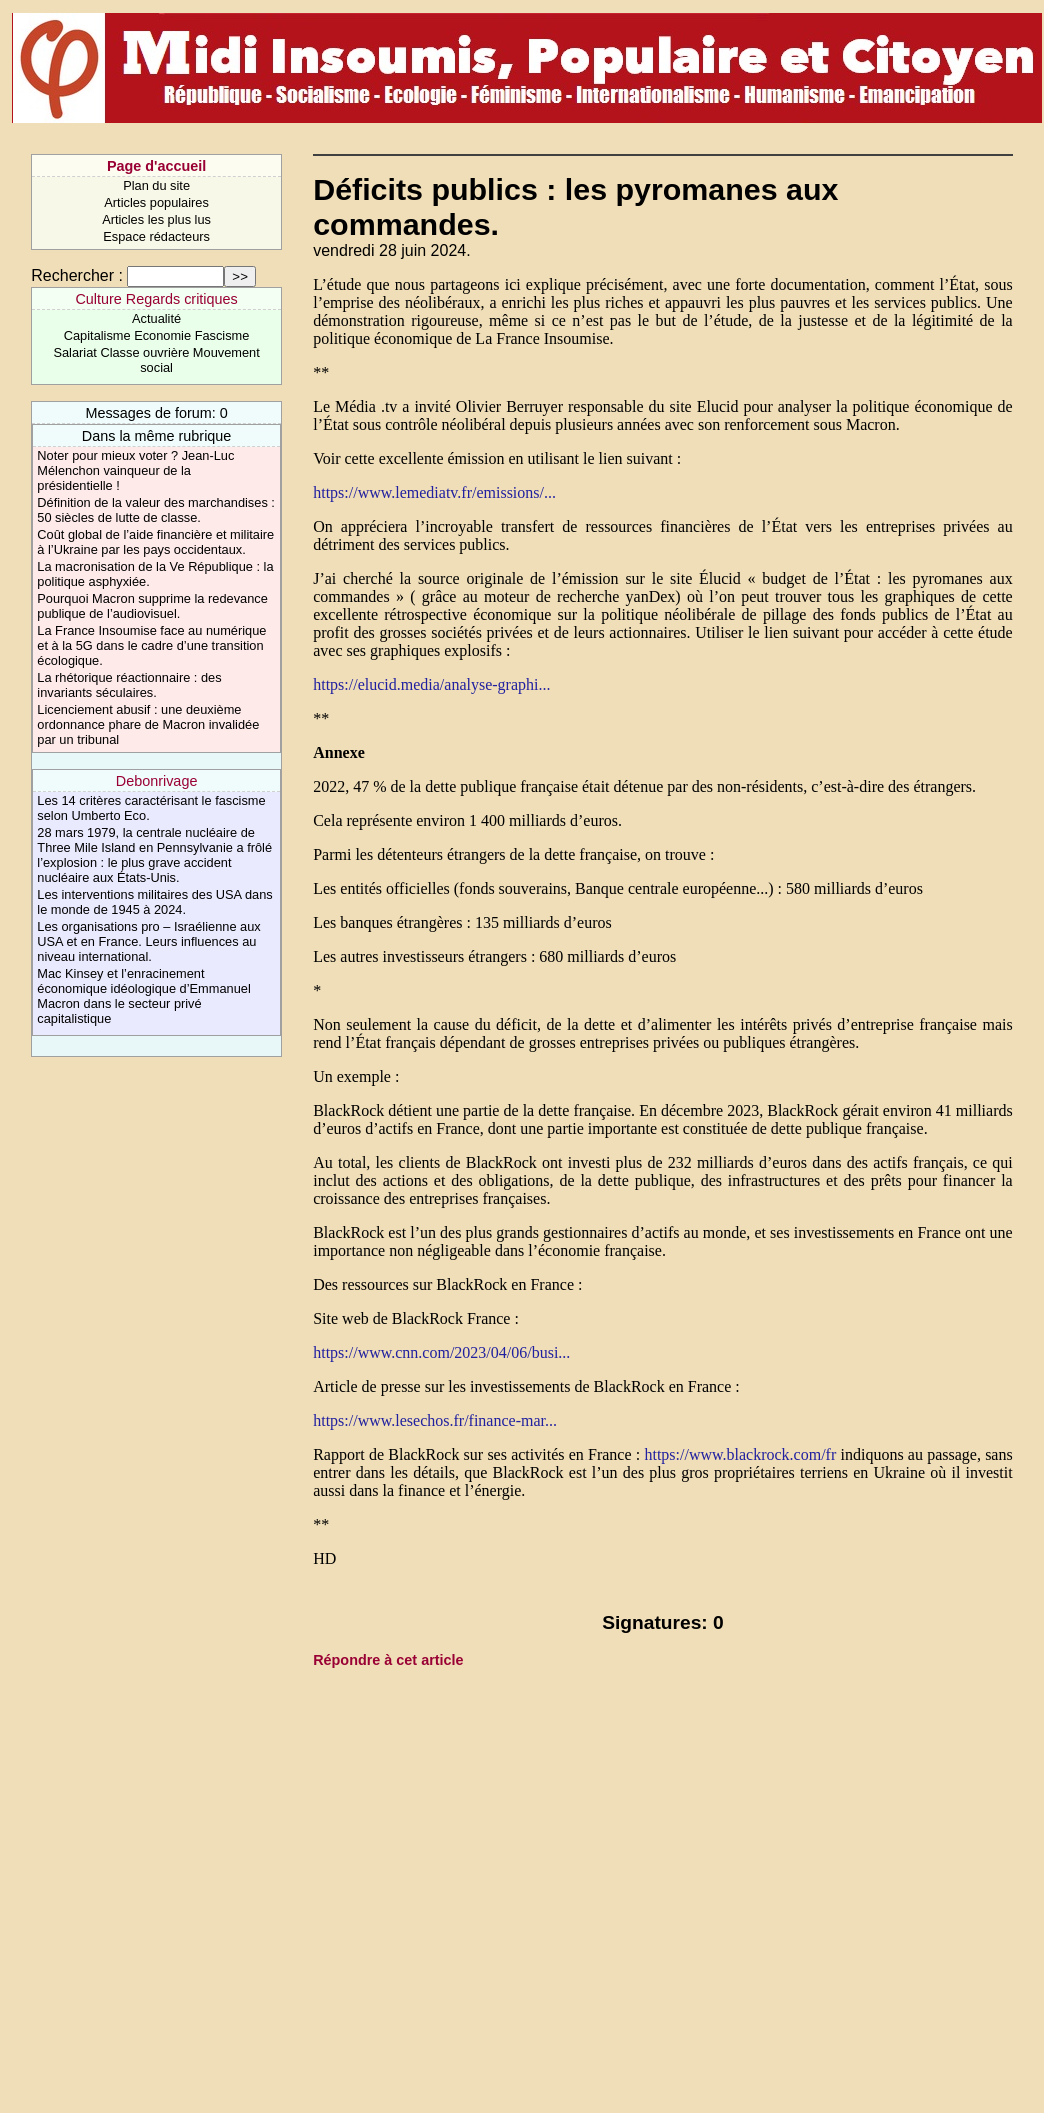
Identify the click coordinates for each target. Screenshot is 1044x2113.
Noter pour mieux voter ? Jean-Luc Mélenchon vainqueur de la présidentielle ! (135, 470)
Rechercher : (77, 275)
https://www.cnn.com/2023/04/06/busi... (441, 1352)
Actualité (156, 318)
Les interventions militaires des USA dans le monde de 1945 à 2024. (154, 902)
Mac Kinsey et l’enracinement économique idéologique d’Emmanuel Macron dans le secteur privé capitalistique (143, 996)
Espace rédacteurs (156, 236)
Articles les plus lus (156, 219)
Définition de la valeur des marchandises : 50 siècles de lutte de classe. (156, 510)
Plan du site (156, 185)
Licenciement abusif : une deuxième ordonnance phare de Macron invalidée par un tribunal (148, 724)
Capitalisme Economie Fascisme (157, 335)
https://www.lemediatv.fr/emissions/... (434, 492)
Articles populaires (156, 202)
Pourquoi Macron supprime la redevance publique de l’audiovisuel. (152, 606)
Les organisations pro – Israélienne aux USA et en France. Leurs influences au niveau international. (148, 941)
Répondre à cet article (388, 1660)
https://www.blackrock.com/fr (740, 1454)
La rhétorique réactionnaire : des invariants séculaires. (129, 685)
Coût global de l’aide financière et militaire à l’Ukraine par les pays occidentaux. (155, 542)
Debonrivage (157, 781)
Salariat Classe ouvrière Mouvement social (156, 360)
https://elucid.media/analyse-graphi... (431, 684)
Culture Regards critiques (156, 299)
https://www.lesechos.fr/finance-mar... (435, 1420)
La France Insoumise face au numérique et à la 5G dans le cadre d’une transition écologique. (151, 645)
